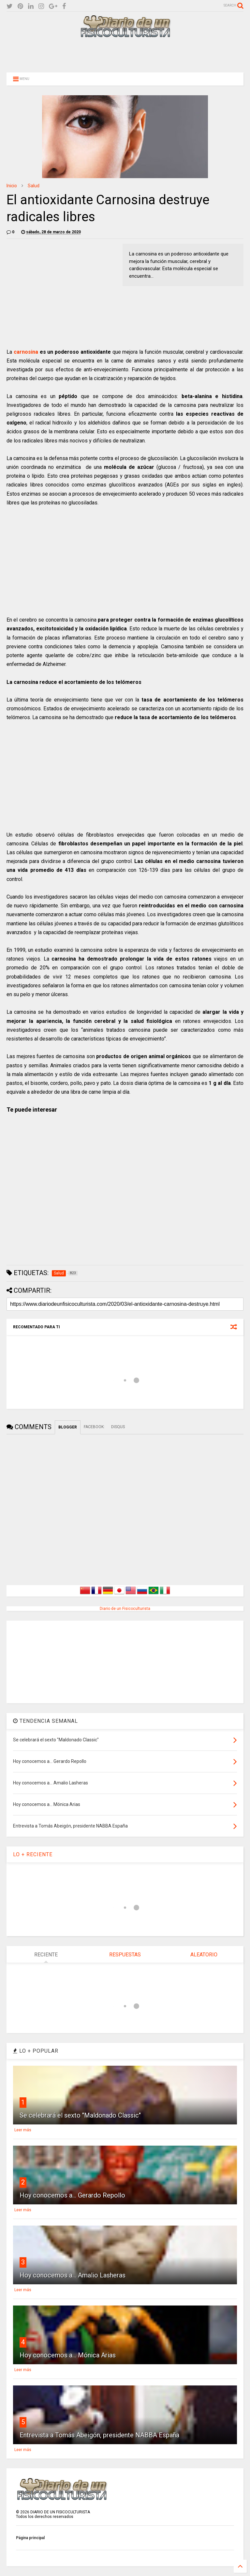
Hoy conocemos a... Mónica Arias (68, 2355)
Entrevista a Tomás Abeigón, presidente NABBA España (99, 2435)
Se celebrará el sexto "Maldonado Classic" (80, 2115)
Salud (33, 185)
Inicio (12, 185)
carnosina (26, 352)
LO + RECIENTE (32, 1854)
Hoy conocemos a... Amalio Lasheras (72, 2275)
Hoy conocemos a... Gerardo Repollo (72, 2195)
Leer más (22, 2130)
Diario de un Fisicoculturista (125, 1608)
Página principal (30, 2538)
